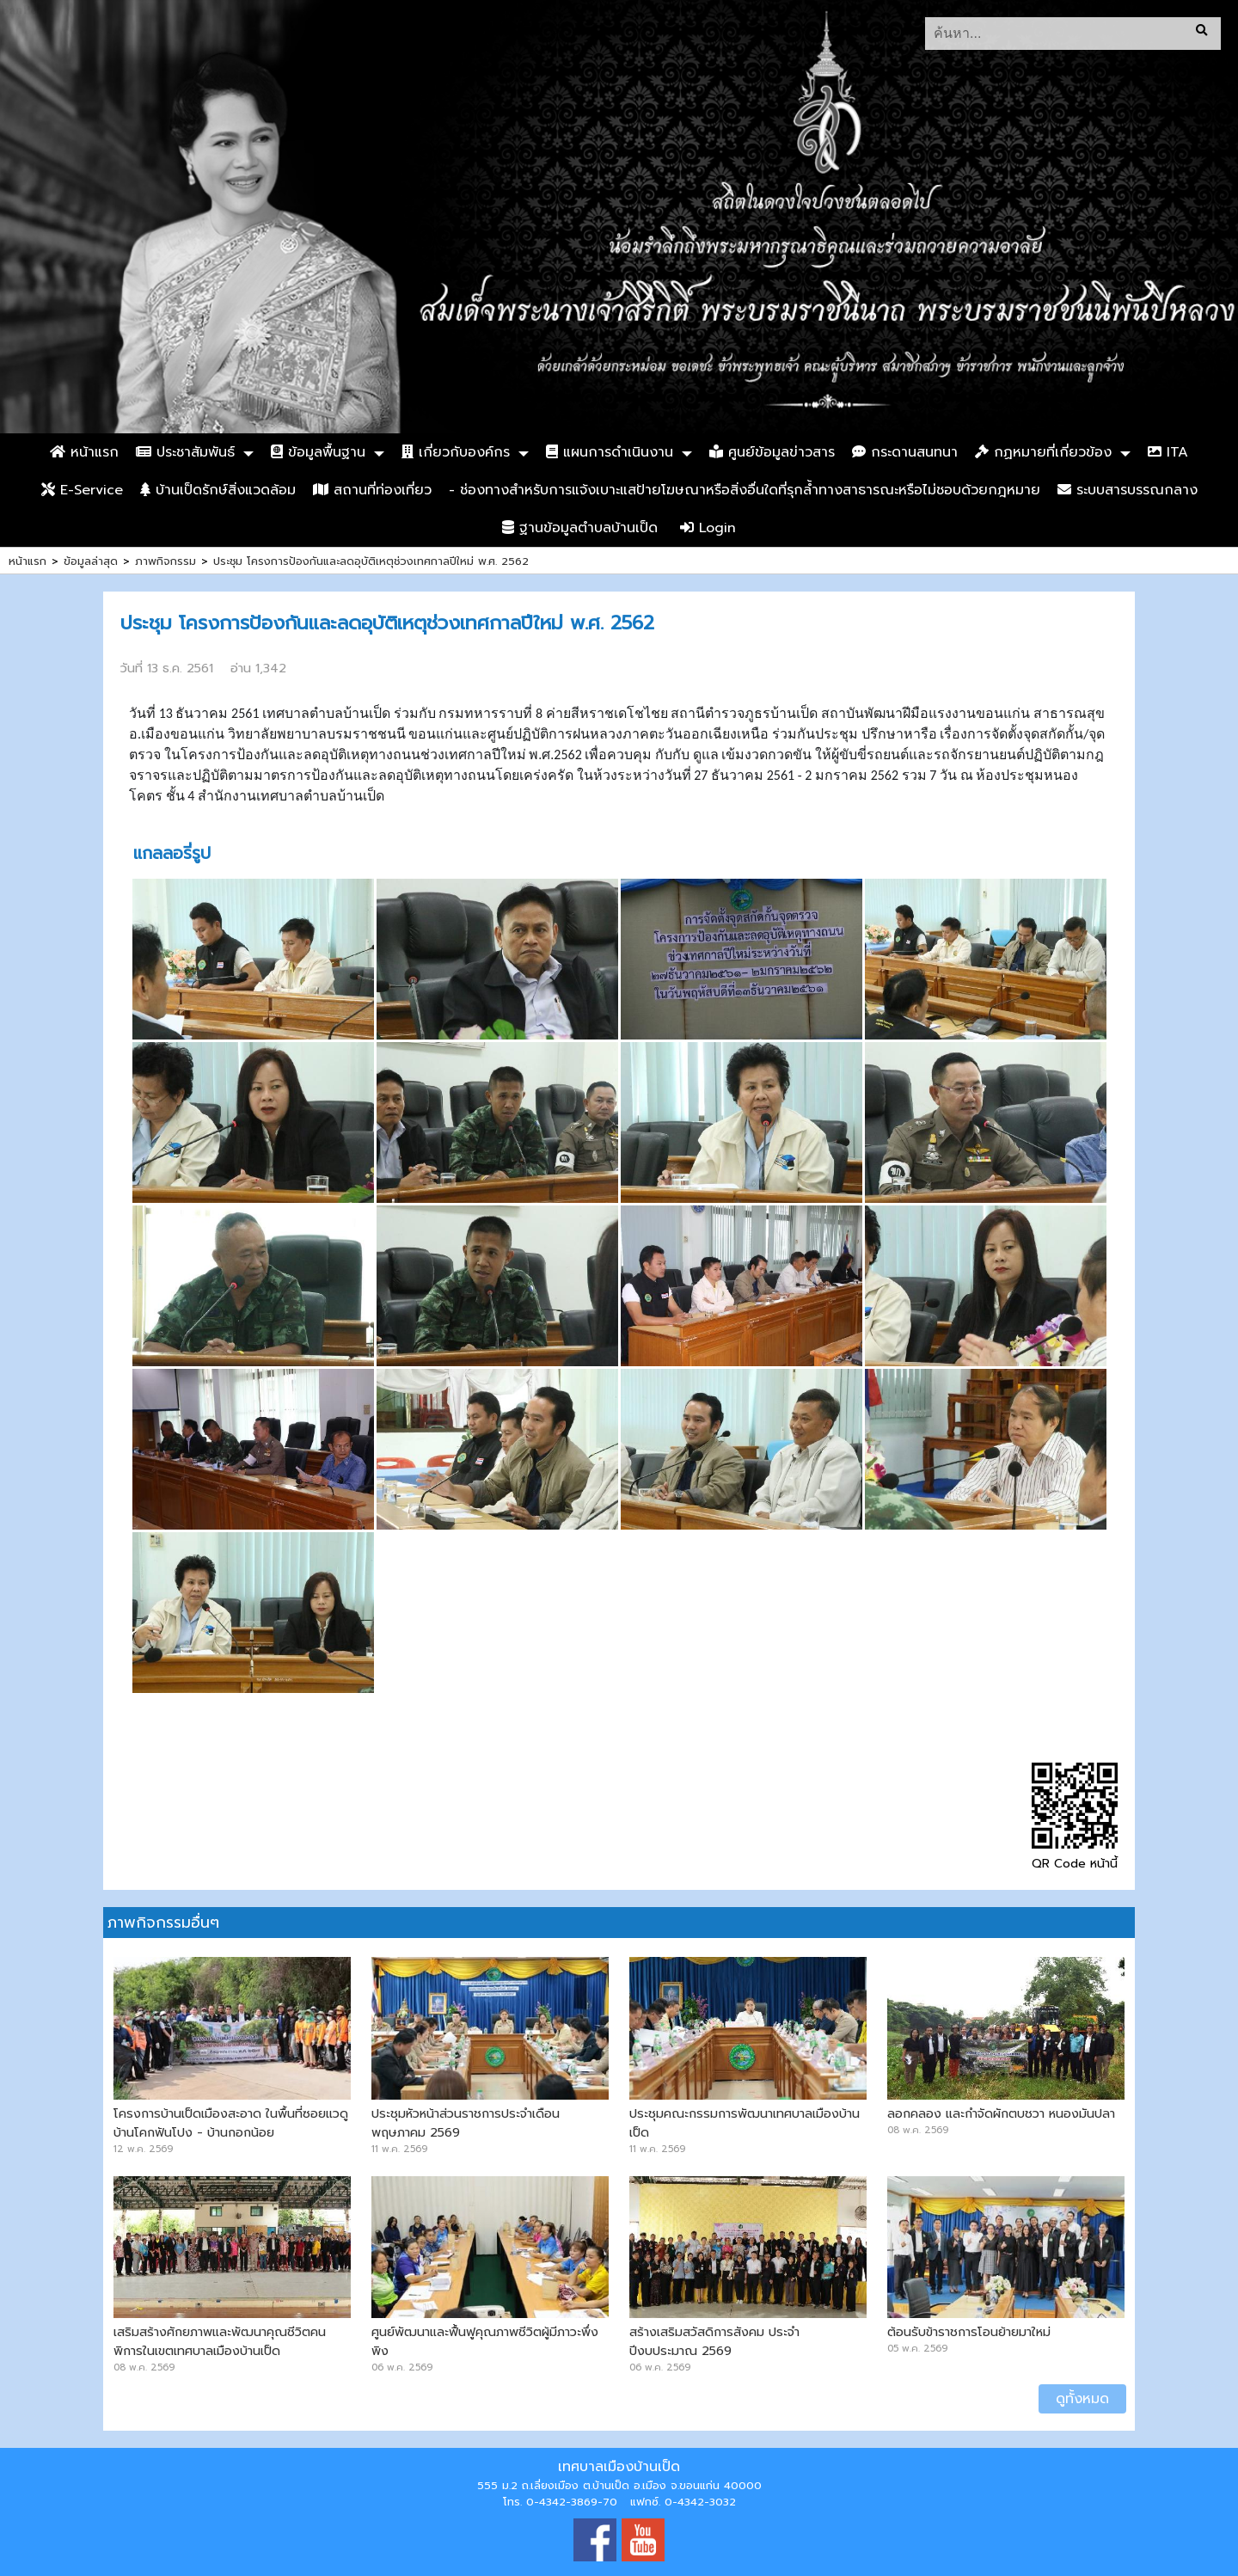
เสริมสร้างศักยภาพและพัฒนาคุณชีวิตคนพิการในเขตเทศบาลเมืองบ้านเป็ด (219, 2341)
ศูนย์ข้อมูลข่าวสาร (772, 452)
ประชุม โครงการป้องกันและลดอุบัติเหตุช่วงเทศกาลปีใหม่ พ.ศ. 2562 (371, 561)
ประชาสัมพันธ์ (185, 452)
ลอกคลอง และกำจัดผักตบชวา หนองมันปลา (1001, 2113)
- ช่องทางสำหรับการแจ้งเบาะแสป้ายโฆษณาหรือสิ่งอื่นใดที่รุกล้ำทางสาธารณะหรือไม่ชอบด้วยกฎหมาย (744, 490)
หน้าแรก (84, 452)
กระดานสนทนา (905, 452)
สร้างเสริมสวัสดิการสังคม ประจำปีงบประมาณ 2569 (714, 2341)
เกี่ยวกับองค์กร (455, 452)
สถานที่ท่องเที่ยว (372, 490)
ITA (1168, 452)
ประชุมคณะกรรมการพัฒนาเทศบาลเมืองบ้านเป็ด (744, 2123)
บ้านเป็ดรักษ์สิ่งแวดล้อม (218, 490)
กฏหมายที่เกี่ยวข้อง (1043, 452)
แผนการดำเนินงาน (609, 452)
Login (708, 528)
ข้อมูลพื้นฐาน (318, 452)
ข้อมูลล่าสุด (91, 561)
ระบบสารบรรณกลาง (1127, 490)
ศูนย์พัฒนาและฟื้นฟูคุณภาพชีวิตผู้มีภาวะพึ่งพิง (484, 2341)
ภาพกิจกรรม (165, 561)
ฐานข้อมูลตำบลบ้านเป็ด (580, 528)
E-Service (82, 490)
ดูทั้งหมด (1082, 2399)
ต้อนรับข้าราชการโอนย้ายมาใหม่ (969, 2331)
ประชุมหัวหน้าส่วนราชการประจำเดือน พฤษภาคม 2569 (465, 2123)
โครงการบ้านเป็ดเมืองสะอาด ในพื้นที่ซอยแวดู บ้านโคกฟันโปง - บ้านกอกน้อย (230, 2123)
